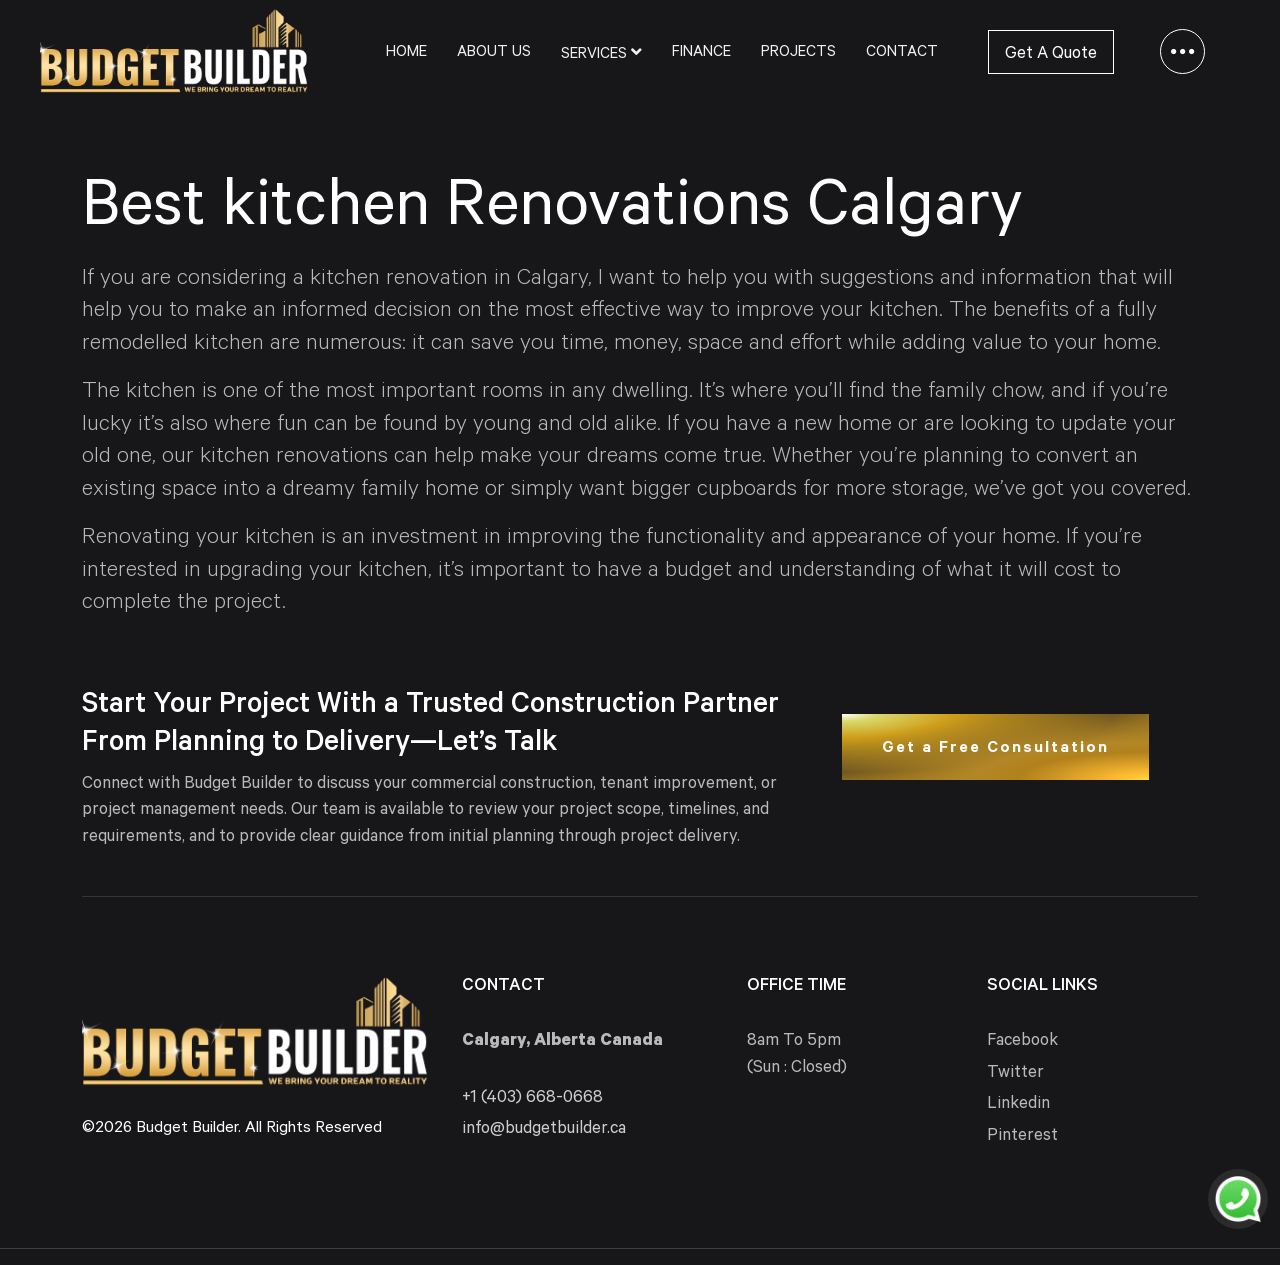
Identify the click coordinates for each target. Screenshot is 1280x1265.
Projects (798, 53)
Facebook (1022, 1042)
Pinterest (1022, 1137)
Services (601, 53)
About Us (494, 53)
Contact (902, 53)
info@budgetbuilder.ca (544, 1130)
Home (406, 53)
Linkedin (1018, 1105)
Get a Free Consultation (995, 749)
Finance (701, 53)
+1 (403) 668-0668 (532, 1099)
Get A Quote (1051, 55)
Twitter (1015, 1074)
